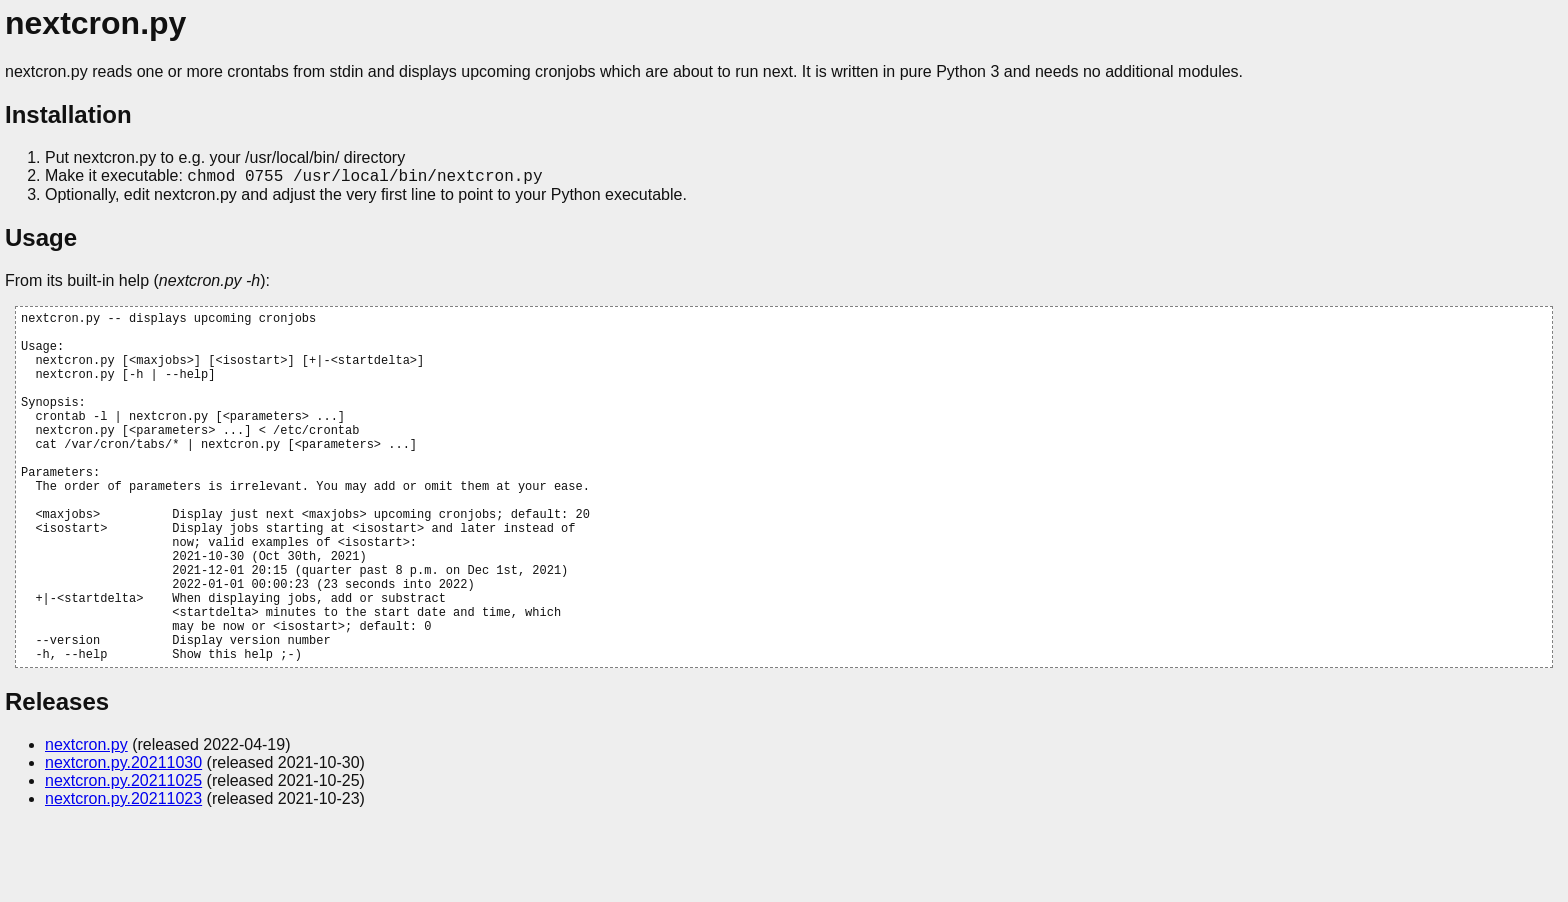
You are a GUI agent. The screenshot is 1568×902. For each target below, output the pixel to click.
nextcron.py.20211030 (123, 840)
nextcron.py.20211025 (123, 858)
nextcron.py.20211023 (123, 876)
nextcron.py (86, 822)
